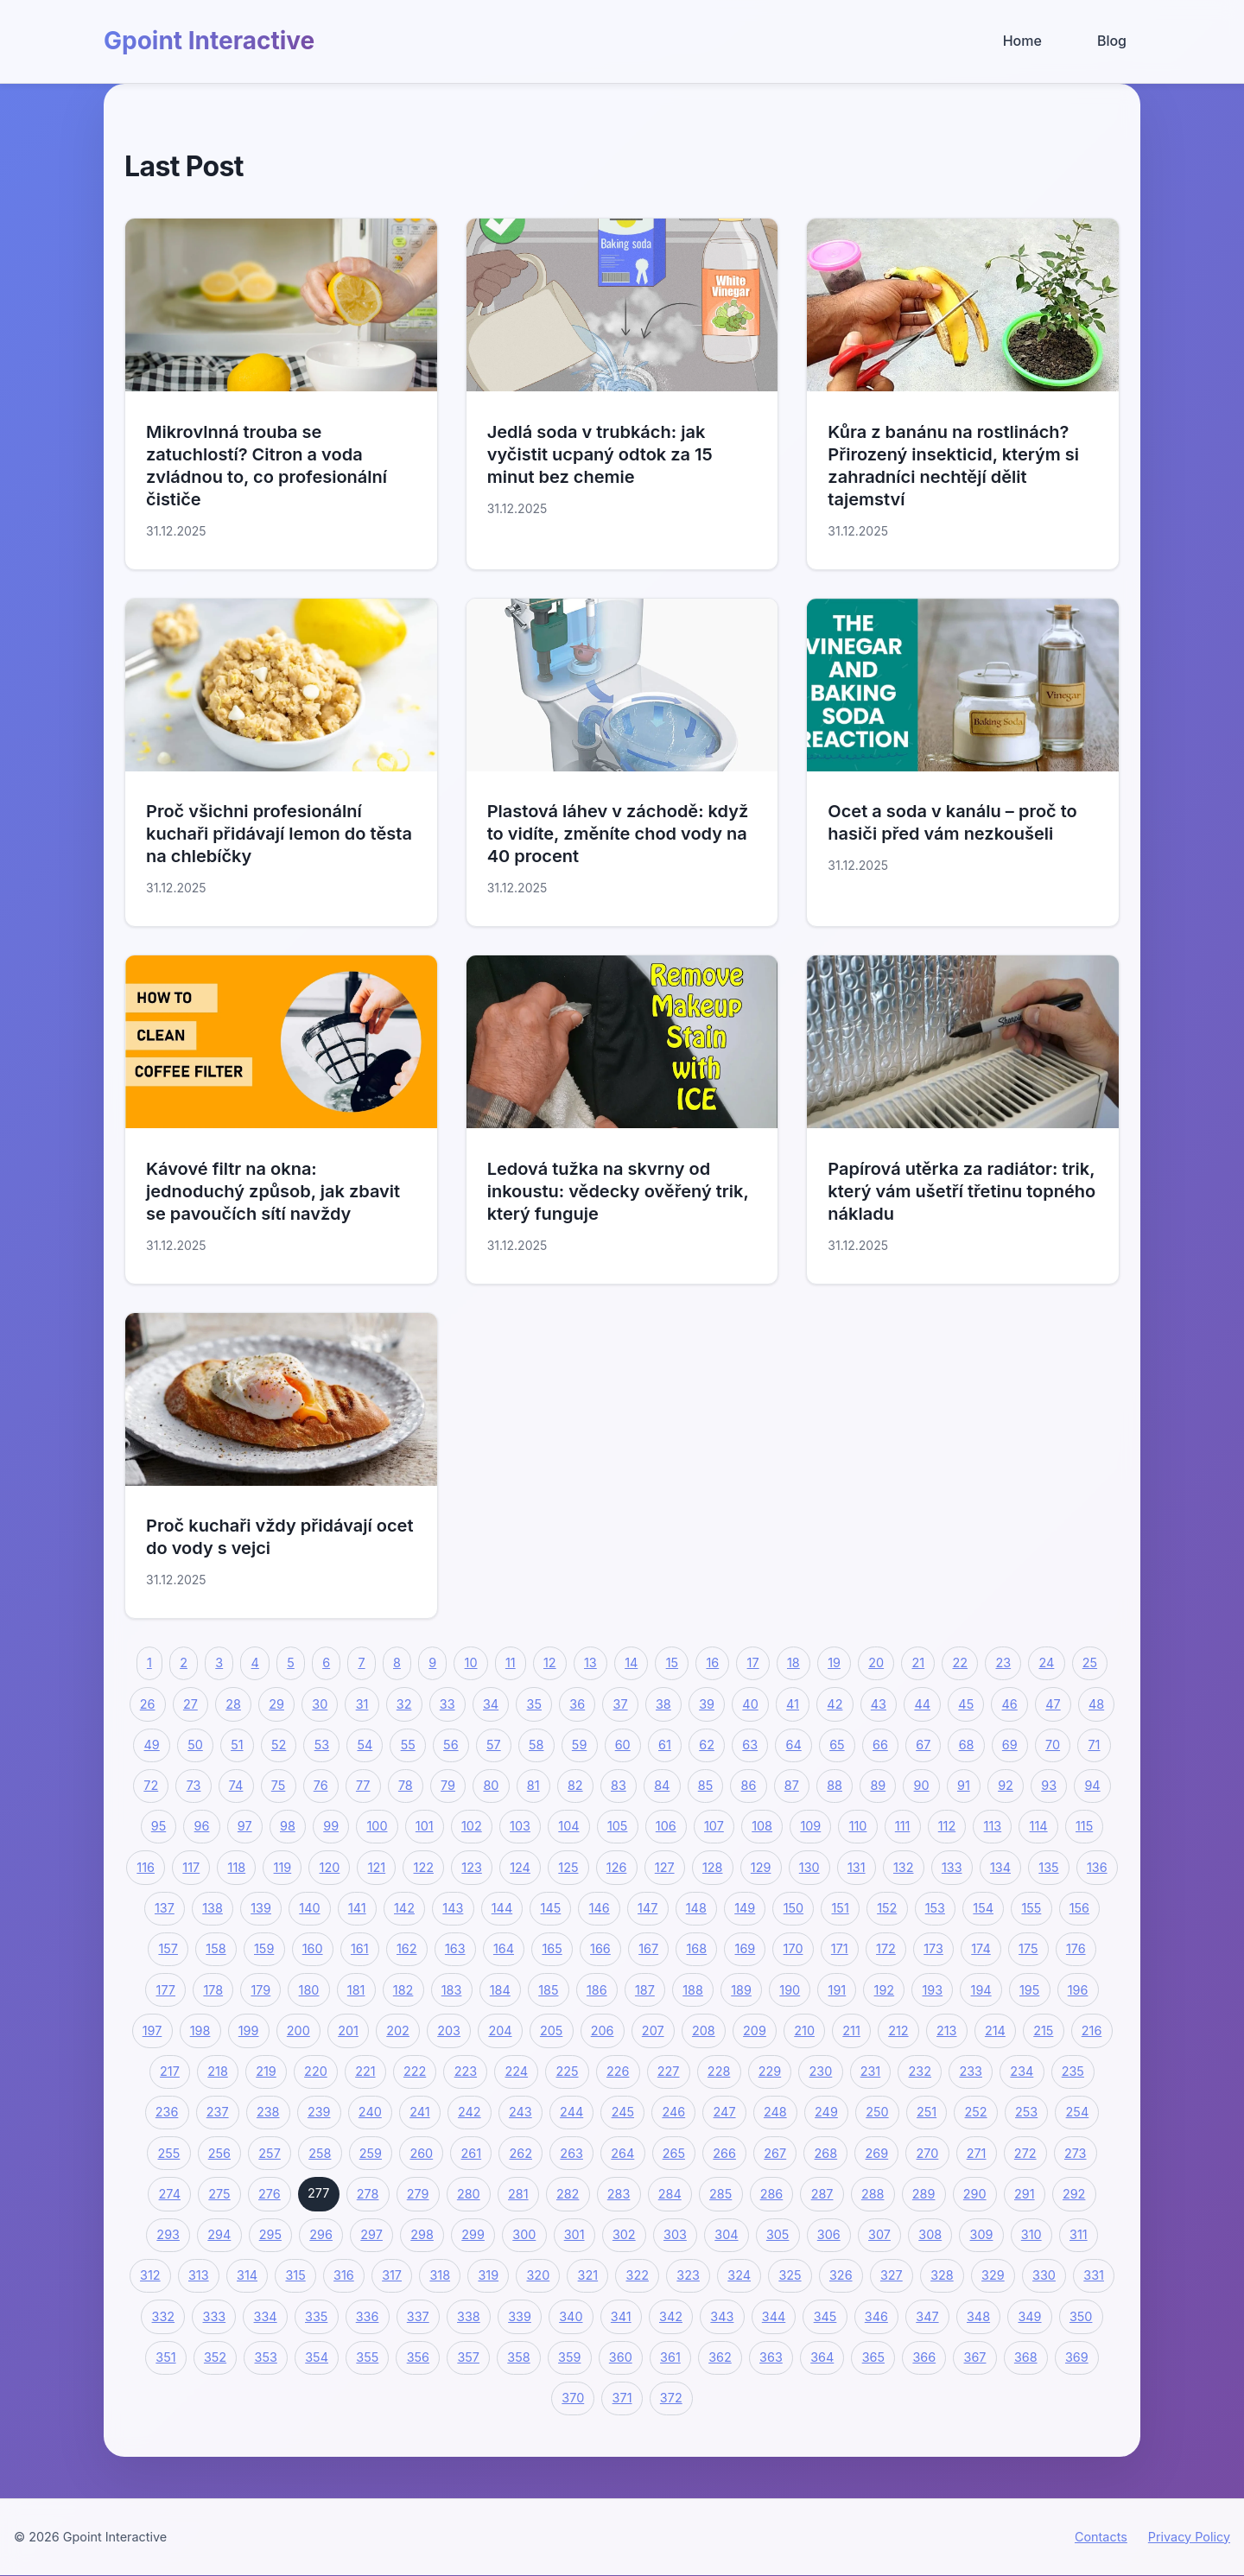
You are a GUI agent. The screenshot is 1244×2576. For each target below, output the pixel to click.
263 (571, 2153)
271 (977, 2153)
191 (837, 1990)
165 (552, 1948)
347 (927, 2316)
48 (1096, 1704)
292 (1074, 2193)
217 (170, 2071)
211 (851, 2030)
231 (870, 2071)
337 (418, 2316)
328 (942, 2275)
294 (219, 2234)
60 (623, 1744)
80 (490, 1785)
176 (1076, 1948)
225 (566, 2071)
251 (926, 2111)
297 (371, 2234)
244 (571, 2111)
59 (579, 1744)
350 (1081, 2316)
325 (789, 2275)
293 (168, 2234)
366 (924, 2357)
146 (599, 1907)
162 (407, 1948)
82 (575, 1785)
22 (960, 1662)
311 (1078, 2234)
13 (590, 1662)
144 (502, 1907)
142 (404, 1907)
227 (668, 2071)
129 (761, 1867)
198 (200, 2030)
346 (876, 2316)
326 (841, 2275)
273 (1075, 2153)
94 (1092, 1785)
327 (891, 2275)
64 (794, 1744)
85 (705, 1785)
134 (1000, 1867)
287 (822, 2193)
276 (269, 2193)
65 (836, 1744)
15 (672, 1662)
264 (622, 2153)
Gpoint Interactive (209, 40)
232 (920, 2071)
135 (1048, 1867)
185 (548, 1990)
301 (574, 2234)
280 (468, 2193)
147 (647, 1907)
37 (620, 1704)
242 (469, 2111)
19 (834, 1662)
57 (493, 1744)
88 (834, 1785)
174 (980, 1948)
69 (1010, 1744)
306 (829, 2234)
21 (918, 1662)
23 (1003, 1662)
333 (214, 2316)
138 (212, 1907)
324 (739, 2275)
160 (312, 1948)
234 (1021, 2071)
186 (597, 1990)
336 (367, 2316)
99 (331, 1825)
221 (365, 2071)
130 (809, 1867)
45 (966, 1704)
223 (465, 2071)
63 (750, 1744)
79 (448, 1785)
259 (370, 2153)
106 (666, 1825)
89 (877, 1785)
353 (266, 2357)
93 (1049, 1785)
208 (703, 2030)
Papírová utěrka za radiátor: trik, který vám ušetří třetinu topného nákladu (961, 1191)
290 (975, 2193)
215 (1043, 2030)
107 (714, 1825)
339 (519, 2316)
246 (673, 2111)
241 (419, 2111)
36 (577, 1704)
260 (421, 2153)
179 (260, 1990)
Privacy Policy (1189, 2536)
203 (448, 2030)
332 (163, 2316)
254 (1077, 2111)
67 (923, 1744)
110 (858, 1825)
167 (648, 1948)
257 (269, 2153)
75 (278, 1785)
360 (620, 2357)
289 (924, 2193)
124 (520, 1867)
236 (167, 2111)
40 (750, 1704)
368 (1026, 2357)
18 (793, 1662)
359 (569, 2357)
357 (468, 2357)
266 (724, 2153)
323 (688, 2275)
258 (319, 2153)
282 (567, 2193)
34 (490, 1704)
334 (265, 2316)
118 (237, 1867)
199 (248, 2030)
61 (664, 1744)
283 (619, 2193)
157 (168, 1948)
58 (536, 1744)
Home (1022, 40)
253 (1026, 2111)
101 (425, 1825)
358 (518, 2357)
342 (670, 2316)
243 (520, 2111)
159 (264, 1948)
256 (219, 2153)
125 (568, 1867)
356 (418, 2357)
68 (966, 1744)
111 (903, 1825)
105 (617, 1825)
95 (158, 1825)
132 (903, 1867)
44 (922, 1704)
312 (150, 2275)
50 (195, 1744)
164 (503, 1948)
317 (392, 2275)
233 (970, 2071)
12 (549, 1662)
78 (405, 1785)
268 (826, 2153)
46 (1010, 1704)
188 (692, 1990)
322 (637, 2275)
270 (928, 2153)
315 (295, 2275)
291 (1024, 2193)
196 (1078, 1990)
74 (236, 1785)
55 (408, 1744)
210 (804, 2030)
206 (602, 2030)
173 (933, 1948)
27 (190, 1704)
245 (623, 2111)
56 (450, 1744)
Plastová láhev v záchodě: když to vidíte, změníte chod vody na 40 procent (618, 833)
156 (1079, 1907)
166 (600, 1948)
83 (618, 1785)
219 (266, 2071)
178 (213, 1990)
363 (771, 2357)
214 (995, 2030)
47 (1052, 1704)
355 (367, 2357)
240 (370, 2111)
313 (198, 2275)
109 (810, 1825)
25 (1089, 1662)
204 (499, 2030)
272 (1025, 2153)
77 (363, 1785)
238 (268, 2111)
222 (414, 2071)
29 (276, 1704)
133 (952, 1867)
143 (452, 1907)
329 (993, 2275)
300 (524, 2234)
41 (792, 1704)
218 (217, 2071)
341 (621, 2316)
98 (287, 1825)
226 (617, 2071)
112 (946, 1825)
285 (720, 2193)
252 (976, 2111)
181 (356, 1990)
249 (826, 2111)
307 (879, 2234)
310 (1031, 2234)
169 (745, 1948)
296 (321, 2234)
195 (1029, 1990)
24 (1047, 1662)
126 (616, 1867)
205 (551, 2030)
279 (418, 2193)
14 (631, 1662)
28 (233, 1704)
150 (793, 1907)
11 (510, 1662)
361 (670, 2357)
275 (219, 2193)
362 (720, 2357)
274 (170, 2193)
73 (194, 1785)
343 (721, 2316)
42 (834, 1704)
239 (319, 2111)
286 (772, 2193)
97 (245, 1825)
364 (822, 2357)
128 (712, 1867)
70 (1052, 1744)
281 (518, 2193)
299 (473, 2234)
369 (1076, 2357)
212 (898, 2030)
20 (876, 1662)
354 (316, 2357)
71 (1094, 1744)
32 (404, 1704)
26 (148, 1704)
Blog (1112, 40)
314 (247, 2275)
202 (397, 2030)
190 (789, 1990)
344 (773, 2316)
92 (1005, 1785)
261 (471, 2153)
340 (570, 2316)
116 (145, 1867)
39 (706, 1704)
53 (321, 1744)
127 (665, 1867)
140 (309, 1907)
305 (778, 2234)
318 (439, 2275)
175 (1028, 1948)
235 (1073, 2071)
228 (719, 2071)
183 (451, 1990)
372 (671, 2397)
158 (215, 1948)
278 (368, 2193)
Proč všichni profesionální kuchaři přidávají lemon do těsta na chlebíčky (279, 833)
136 (1097, 1867)
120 (330, 1867)
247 (725, 2111)
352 (215, 2357)
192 (884, 1990)
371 (622, 2397)
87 (791, 1785)
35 (534, 1704)
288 (873, 2193)
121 (376, 1867)
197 (152, 2030)
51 (237, 1744)
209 (754, 2030)
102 (471, 1825)
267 (775, 2153)
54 (364, 1744)
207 (653, 2030)
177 (165, 1990)
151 (840, 1907)
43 (878, 1704)
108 (762, 1825)
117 (191, 1867)
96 (202, 1825)
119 (283, 1867)
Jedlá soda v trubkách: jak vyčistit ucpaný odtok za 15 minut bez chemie (600, 454)
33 (447, 1704)
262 (521, 2153)
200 (298, 2030)
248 (775, 2111)
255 (168, 2153)
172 (886, 1948)
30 (319, 1704)
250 (877, 2111)
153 (935, 1907)
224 (516, 2071)
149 (744, 1907)
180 (309, 1990)
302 (624, 2234)
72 (150, 1785)
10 (471, 1662)
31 (362, 1704)
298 (422, 2234)
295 (270, 2234)
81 (533, 1785)
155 (1031, 1907)
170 (793, 1948)
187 (645, 1990)
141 (357, 1907)
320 (537, 2275)
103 (520, 1825)
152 (887, 1907)
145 (551, 1907)
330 (1044, 2275)
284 (670, 2193)
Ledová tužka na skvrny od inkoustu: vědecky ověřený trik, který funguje (618, 1191)
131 (856, 1867)
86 (749, 1785)
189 (741, 1990)
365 (873, 2357)
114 (1039, 1825)
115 (1084, 1825)
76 (321, 1785)
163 (455, 1948)
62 (706, 1744)
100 (376, 1825)
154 (983, 1907)
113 (993, 1825)
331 (1093, 2275)
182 (403, 1990)
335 (316, 2316)
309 (981, 2234)
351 (165, 2357)
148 (696, 1907)
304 (726, 2234)
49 (152, 1744)
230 (821, 2071)
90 (922, 1785)
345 (825, 2316)
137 (165, 1907)
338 (468, 2316)
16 (712, 1662)
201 (348, 2030)
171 (839, 1948)
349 (1029, 2316)
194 (981, 1990)
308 (930, 2234)
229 (769, 2071)
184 (500, 1990)
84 (662, 1785)
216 (1092, 2030)
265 (674, 2153)
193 (933, 1990)
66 (880, 1744)
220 (315, 2071)
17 (753, 1662)
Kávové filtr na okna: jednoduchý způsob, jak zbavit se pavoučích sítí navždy (273, 1191)
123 (471, 1867)
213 (946, 2030)
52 (278, 1744)
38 (663, 1704)
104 (568, 1825)
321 (588, 2275)
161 (360, 1948)
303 (675, 2234)
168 (696, 1948)
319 (488, 2275)
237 (217, 2111)
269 (877, 2153)
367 (975, 2357)
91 (963, 1785)
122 (424, 1867)
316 (343, 2275)
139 (261, 1907)
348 (978, 2316)
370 (573, 2397)
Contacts (1101, 2536)
